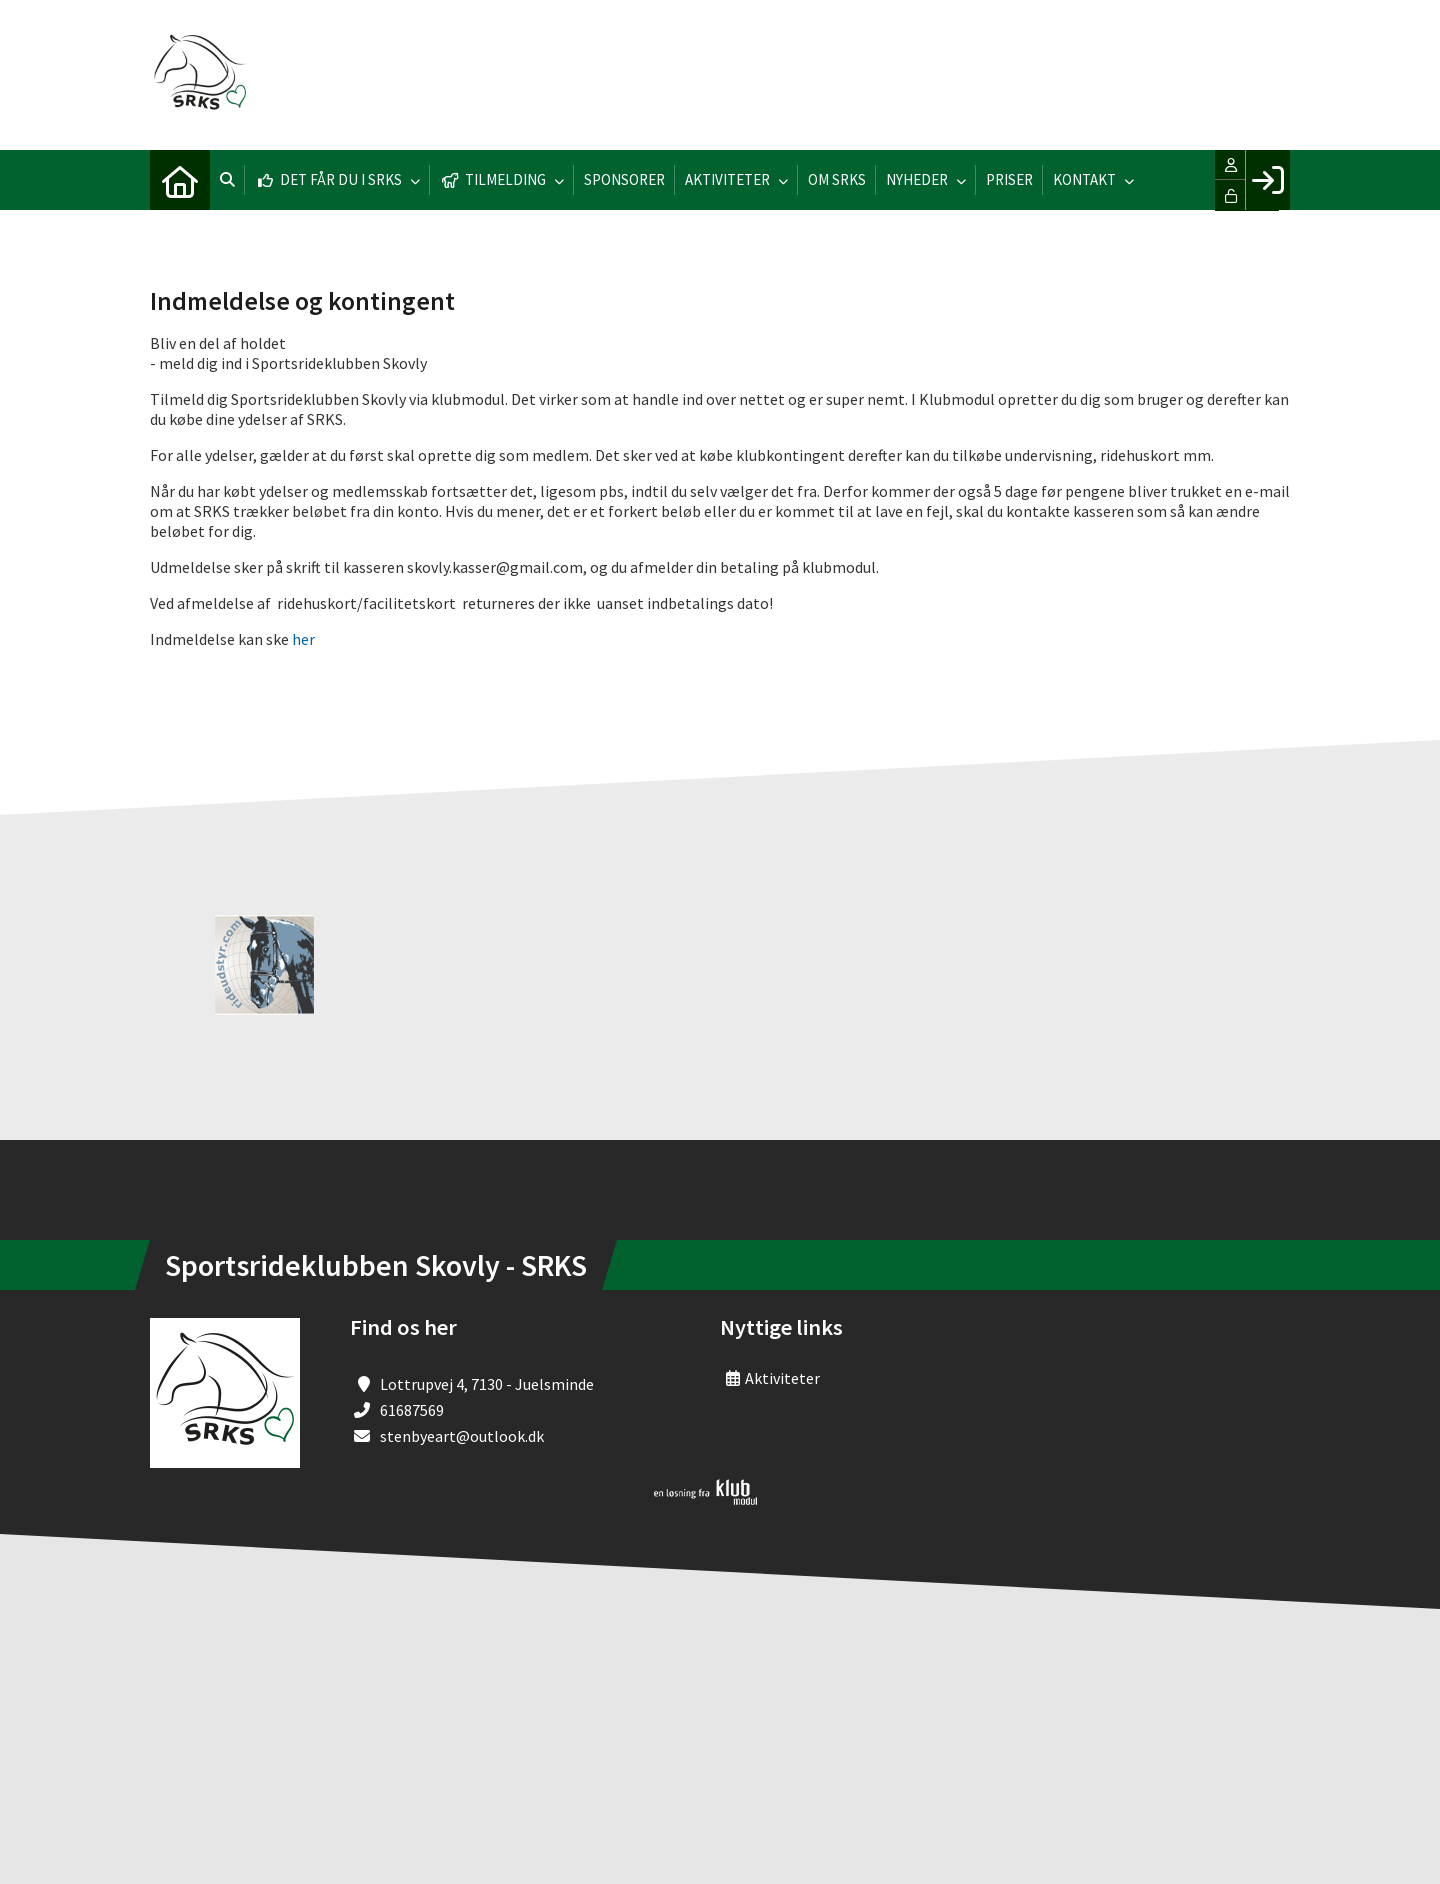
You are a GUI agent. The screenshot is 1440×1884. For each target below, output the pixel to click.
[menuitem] (180, 180)
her (303, 639)
